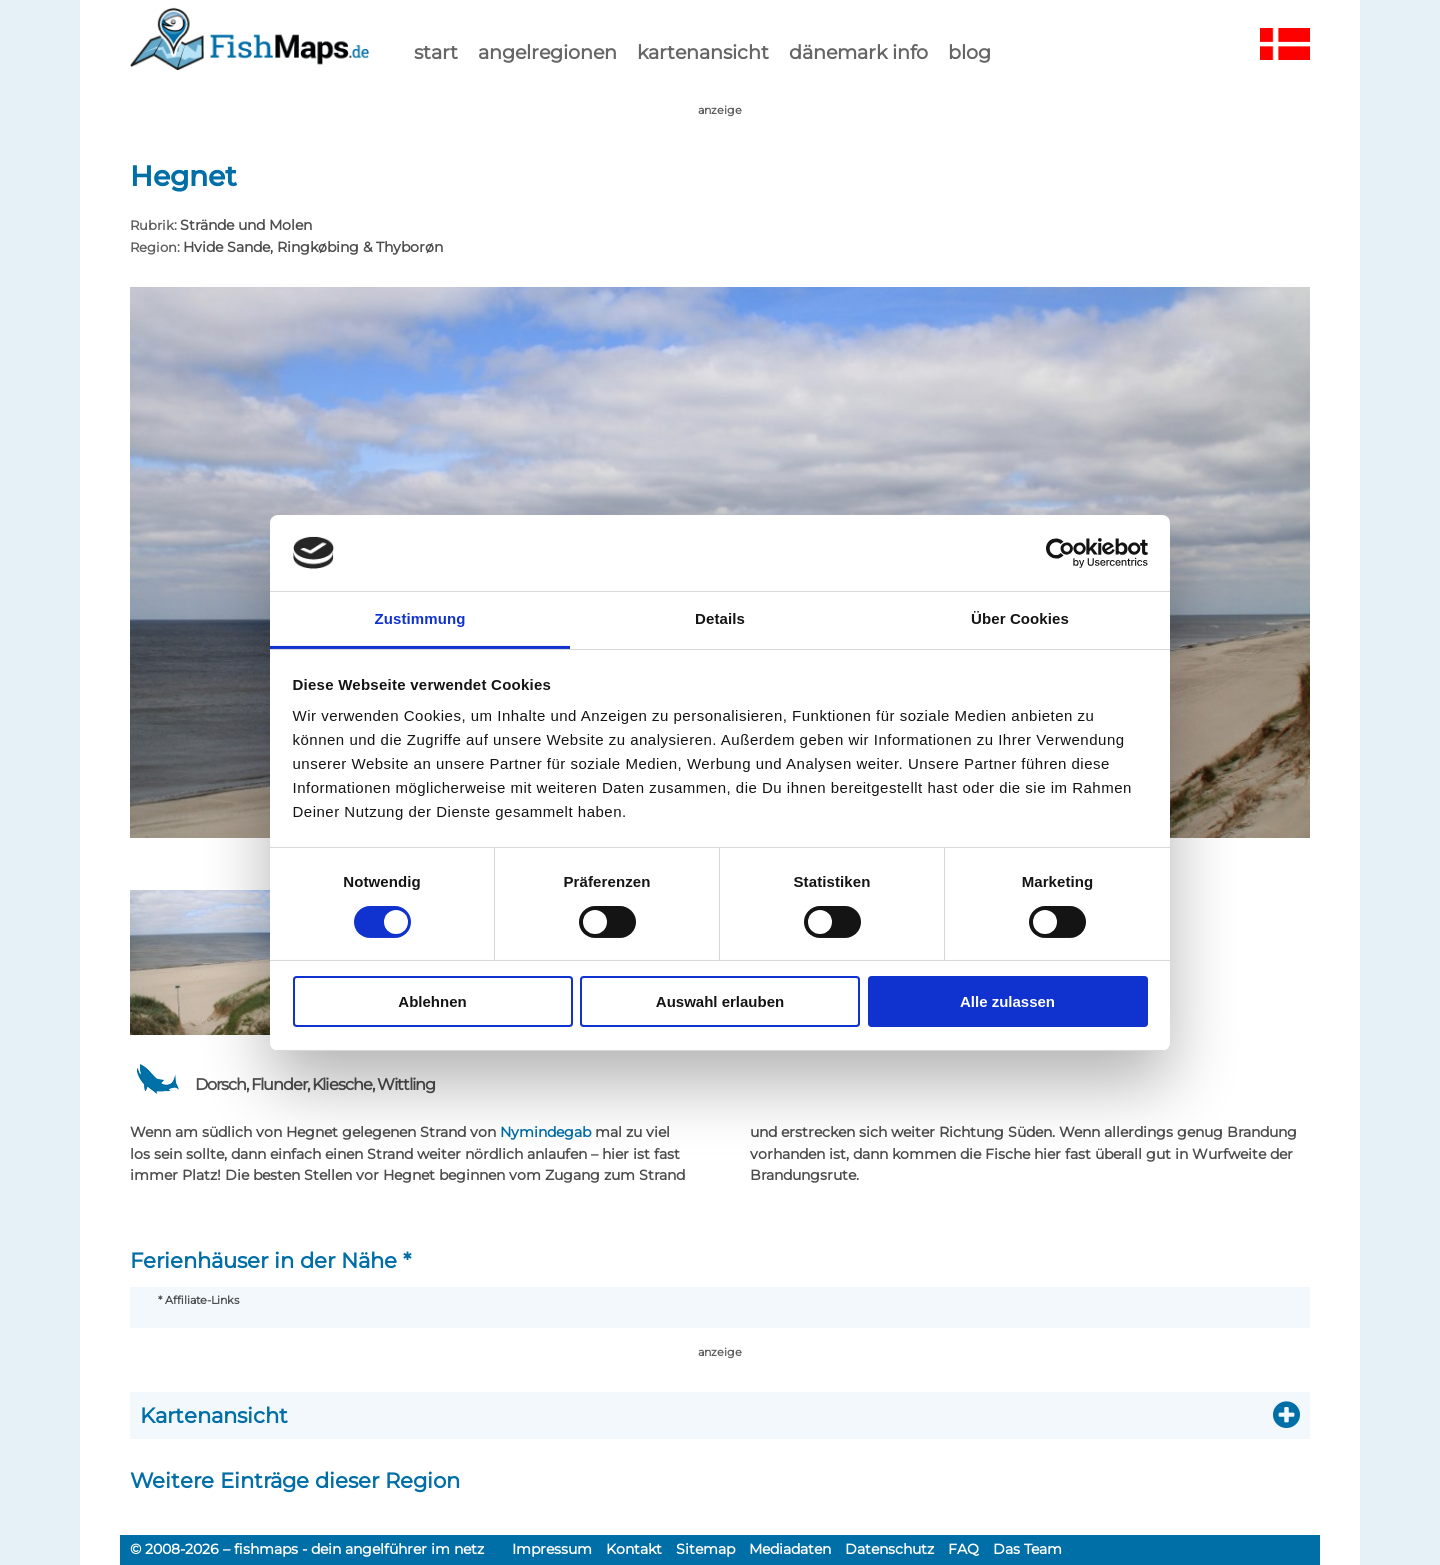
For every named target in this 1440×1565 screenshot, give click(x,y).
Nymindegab (545, 1132)
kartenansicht (703, 52)
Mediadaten (790, 1549)
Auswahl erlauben (720, 1001)
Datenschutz (889, 1549)
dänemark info (858, 52)
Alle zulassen (1007, 1001)
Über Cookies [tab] (1020, 618)
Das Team (1027, 1549)
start (436, 52)
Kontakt (634, 1549)
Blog (969, 52)
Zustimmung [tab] (420, 618)
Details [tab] (720, 618)
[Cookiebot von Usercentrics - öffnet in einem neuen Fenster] (1060, 553)
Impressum (552, 1549)
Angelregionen (547, 52)
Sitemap (705, 1549)
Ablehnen (432, 1001)
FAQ (963, 1549)
